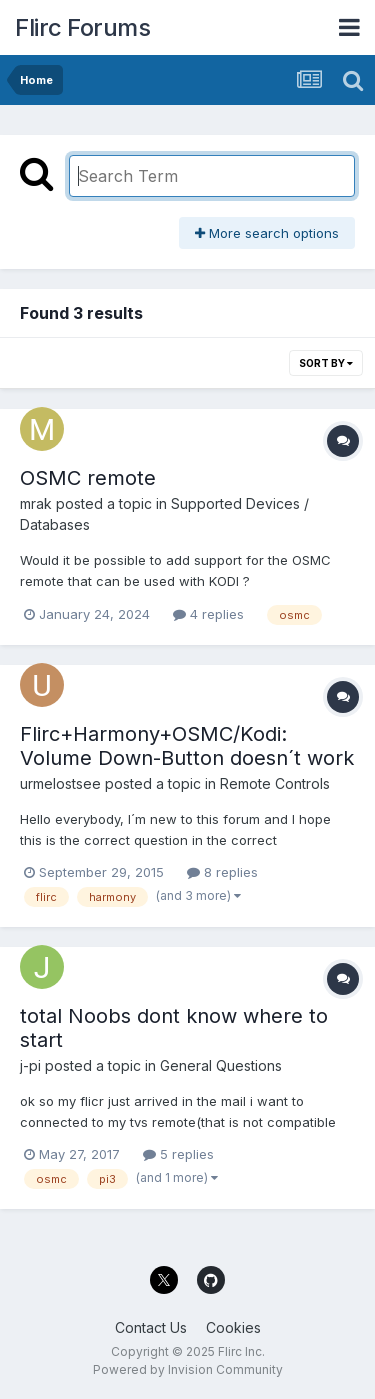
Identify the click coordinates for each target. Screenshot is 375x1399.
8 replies (222, 872)
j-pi (30, 1065)
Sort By (326, 363)
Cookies (233, 1327)
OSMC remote (88, 478)
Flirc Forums (82, 27)
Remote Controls (275, 783)
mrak (36, 503)
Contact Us (151, 1327)
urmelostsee (60, 783)
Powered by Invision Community (188, 1369)
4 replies (208, 614)
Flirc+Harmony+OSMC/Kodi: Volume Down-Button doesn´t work (187, 746)
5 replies (178, 1154)
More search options (267, 233)
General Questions (221, 1065)
